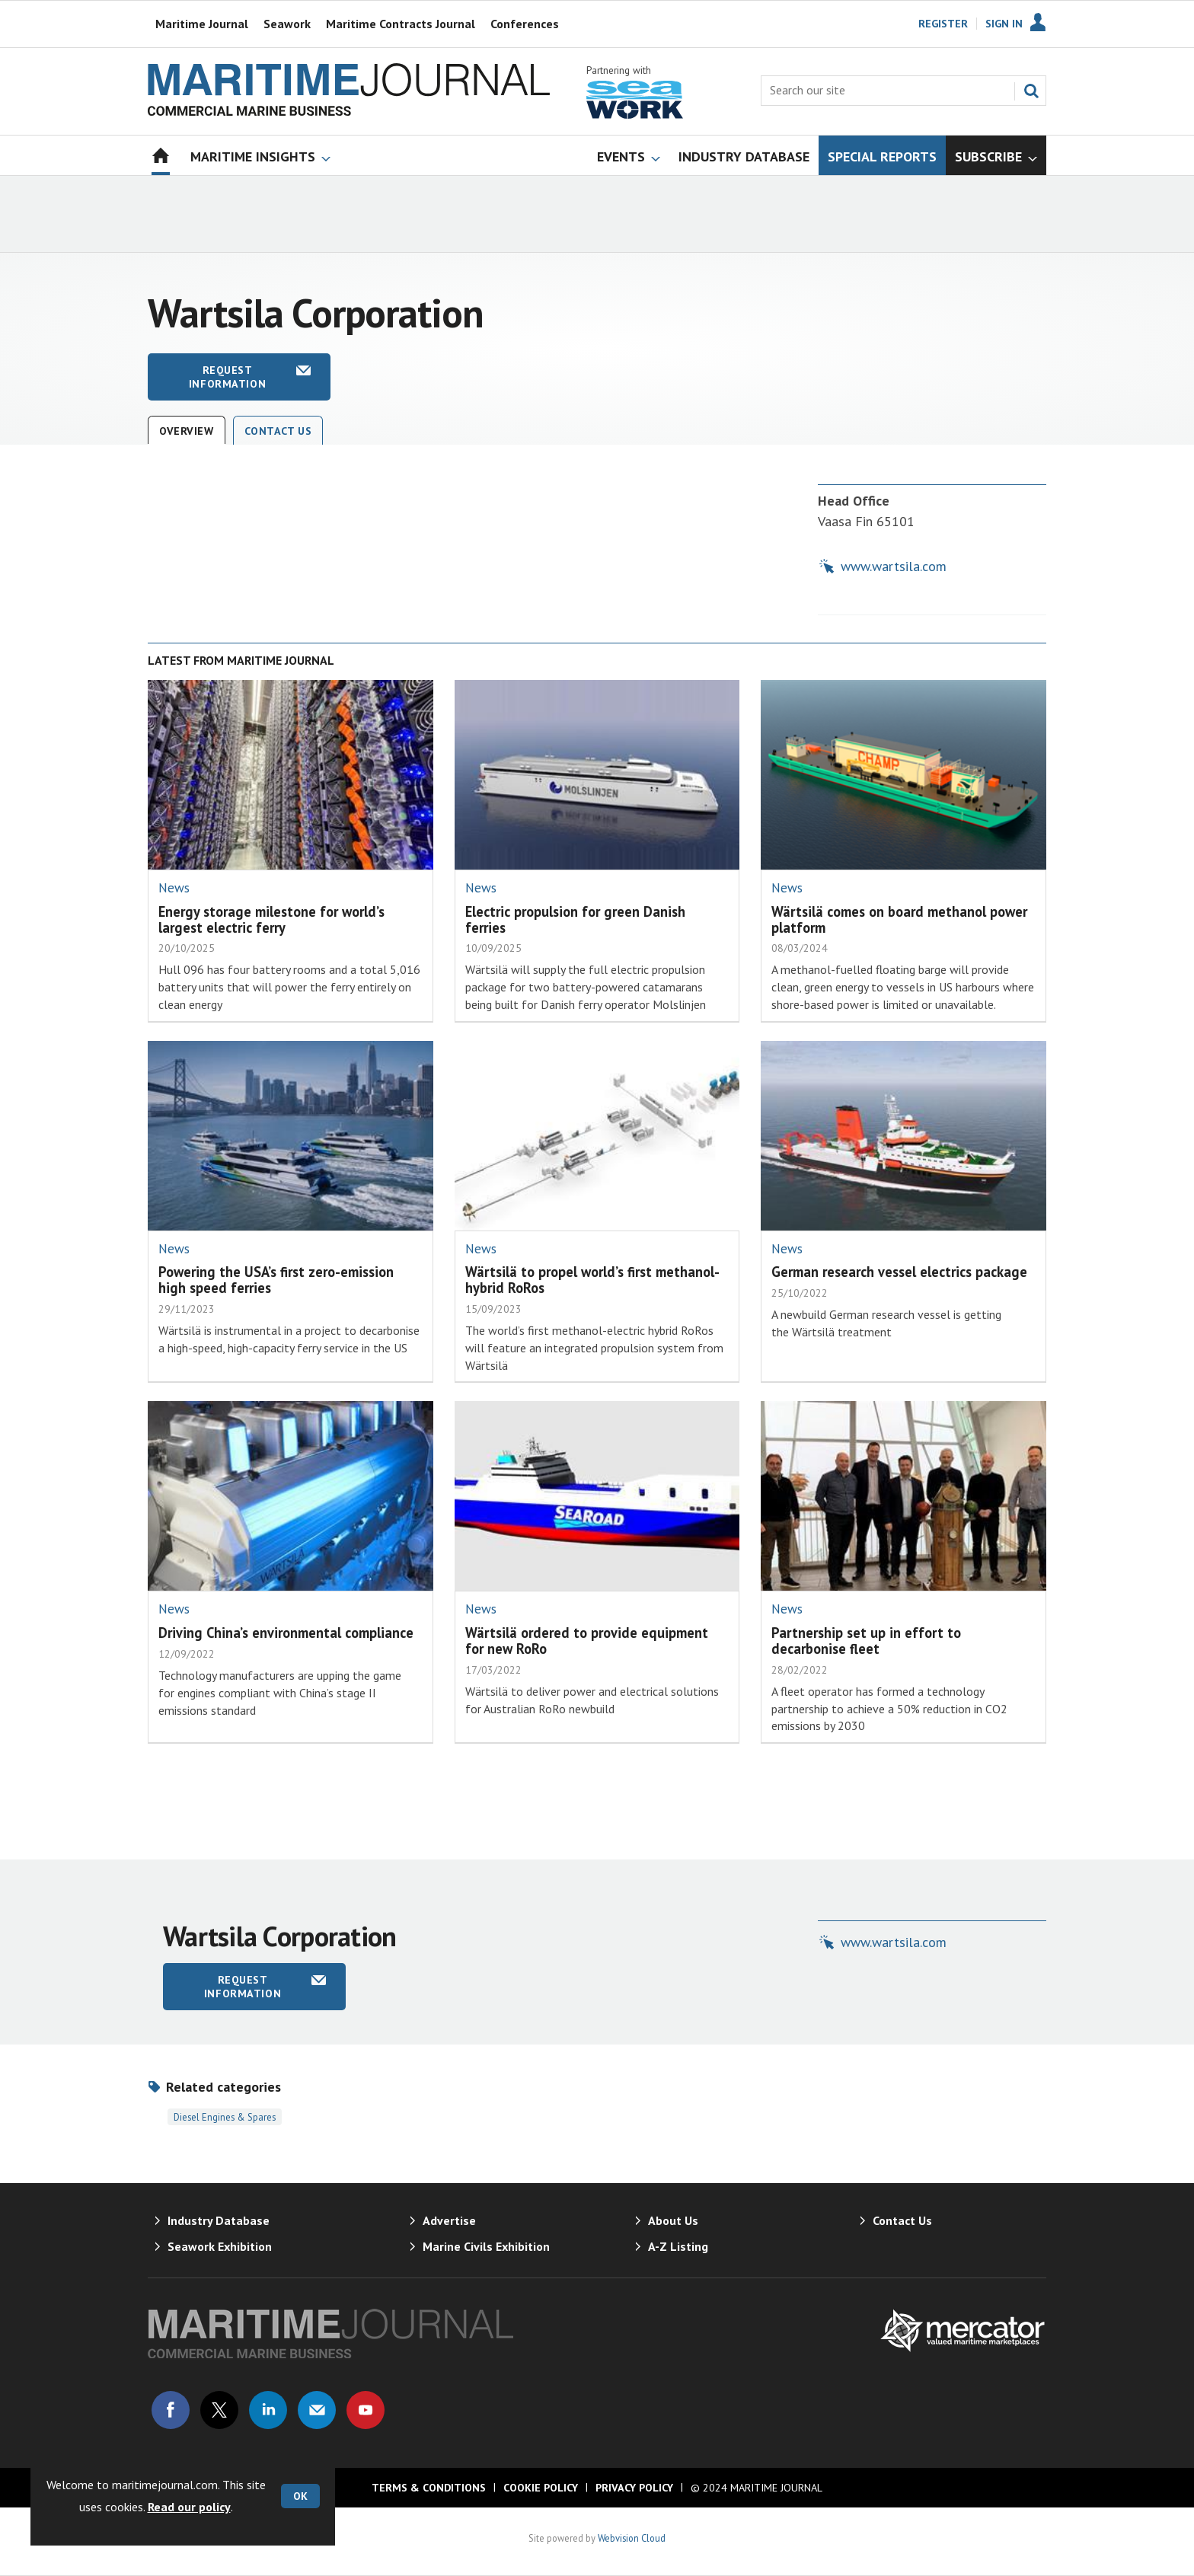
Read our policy (189, 2506)
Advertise (449, 2220)
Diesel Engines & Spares (225, 2117)
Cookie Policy (540, 2488)
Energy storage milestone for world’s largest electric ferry (271, 919)
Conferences (524, 23)
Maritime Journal (201, 23)
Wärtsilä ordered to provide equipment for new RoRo (586, 1640)
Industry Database (219, 2220)
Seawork (287, 23)
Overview (186, 431)
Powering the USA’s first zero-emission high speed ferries (276, 1279)
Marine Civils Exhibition (486, 2246)
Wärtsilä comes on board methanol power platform (899, 919)
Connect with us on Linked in (268, 2410)
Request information (227, 377)
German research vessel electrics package (899, 1271)
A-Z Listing (678, 2246)
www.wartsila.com (894, 566)
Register (943, 24)
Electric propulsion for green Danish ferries (575, 919)
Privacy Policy (634, 2488)
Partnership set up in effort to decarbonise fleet (866, 1640)
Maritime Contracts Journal (400, 23)
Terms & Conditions (429, 2488)
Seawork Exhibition (220, 2246)
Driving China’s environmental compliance (285, 1632)
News (174, 888)
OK (300, 2496)
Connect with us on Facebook (170, 2410)
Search (1031, 90)
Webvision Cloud (632, 2538)
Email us (317, 2410)
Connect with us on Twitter (219, 2410)
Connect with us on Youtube (365, 2410)
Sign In (1004, 24)
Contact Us (278, 431)
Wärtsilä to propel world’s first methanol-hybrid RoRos (592, 1279)
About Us (673, 2220)
